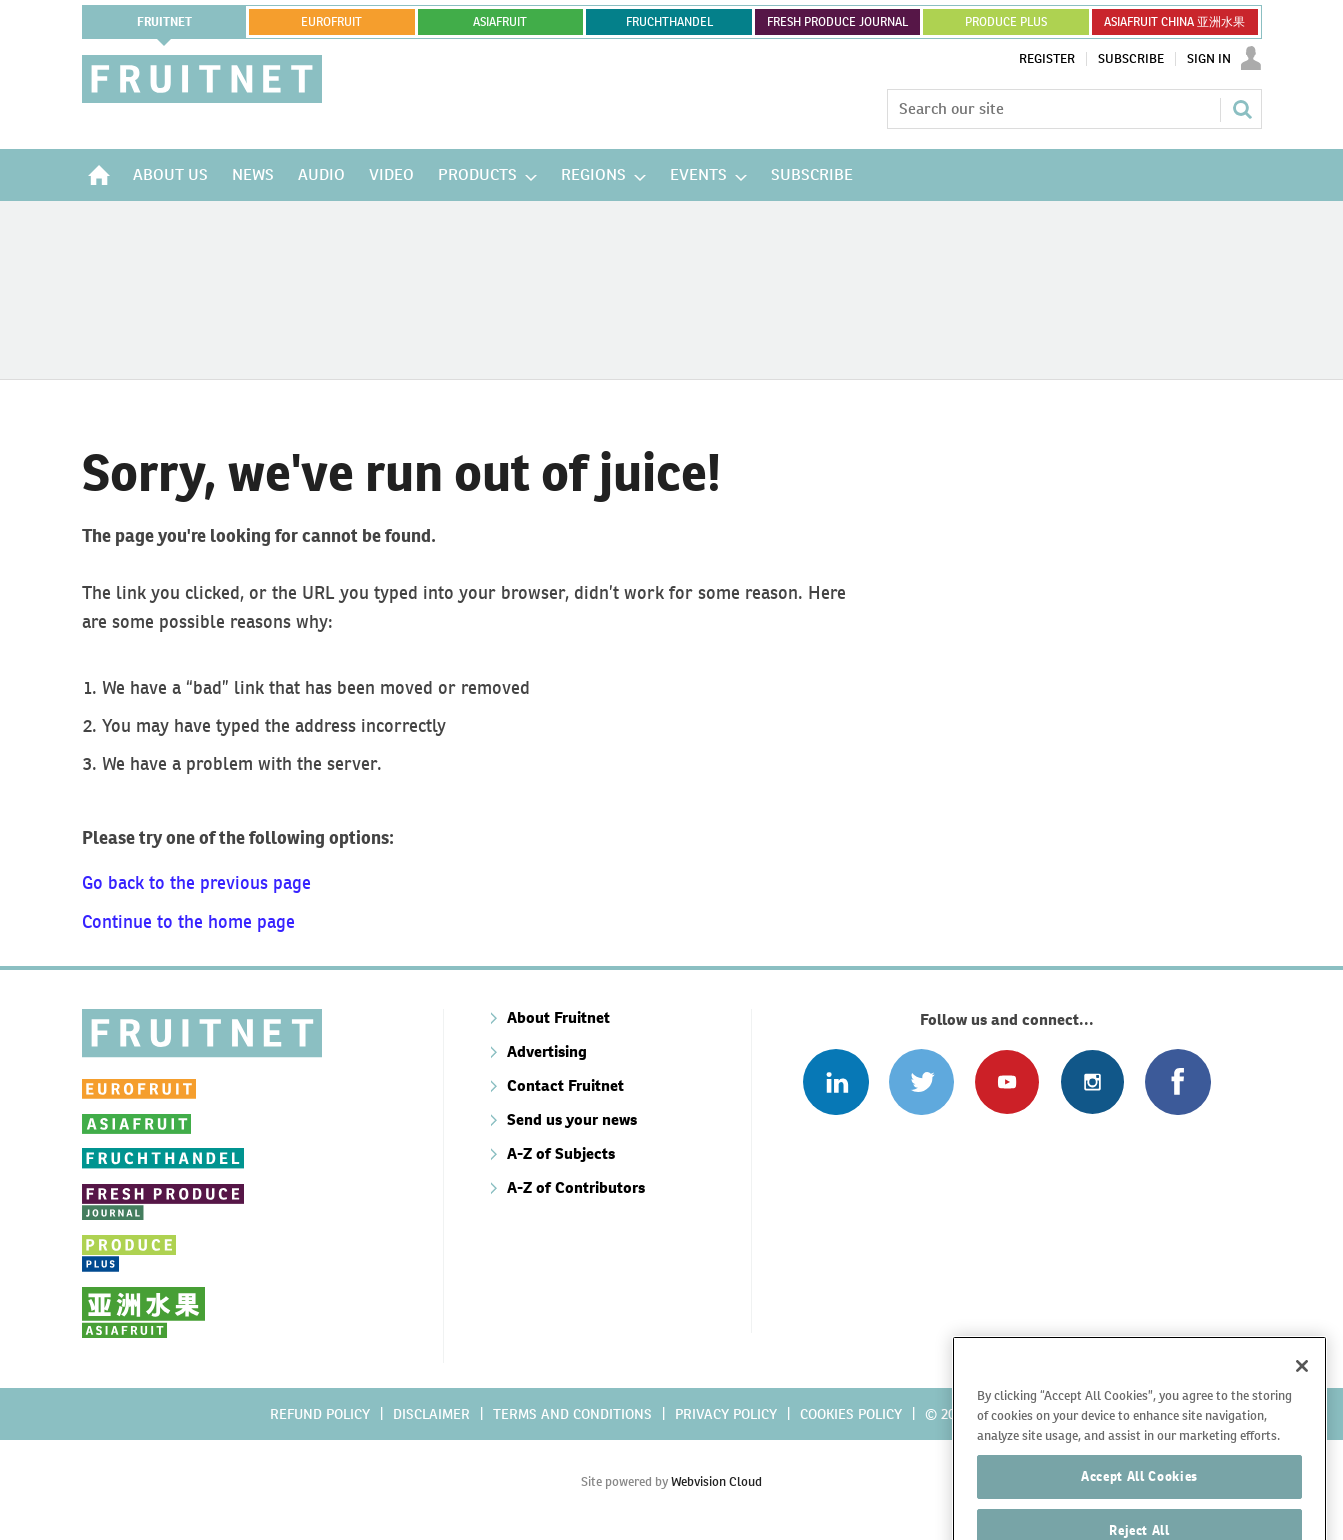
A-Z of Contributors (576, 1187)
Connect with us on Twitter (921, 1081)
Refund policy (320, 1414)
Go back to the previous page (196, 882)
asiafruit (500, 22)
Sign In (1209, 59)
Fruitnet (164, 22)
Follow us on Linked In (835, 1081)
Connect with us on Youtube (1006, 1081)
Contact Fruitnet (565, 1085)
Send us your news (572, 1119)
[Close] (1302, 1429)
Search (1242, 109)
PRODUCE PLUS (1006, 22)
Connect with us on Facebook (1177, 1081)
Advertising (547, 1051)
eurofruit (331, 22)
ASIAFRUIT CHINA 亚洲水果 (1174, 22)
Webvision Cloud (716, 1481)
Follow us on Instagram (1092, 1081)
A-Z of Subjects (561, 1153)
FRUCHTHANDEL (669, 22)
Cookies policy (851, 1414)
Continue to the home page (188, 921)
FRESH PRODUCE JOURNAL (837, 22)
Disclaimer (431, 1414)
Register (1047, 59)
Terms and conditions (572, 1414)
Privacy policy (726, 1414)
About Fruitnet (558, 1017)
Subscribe (1131, 59)
